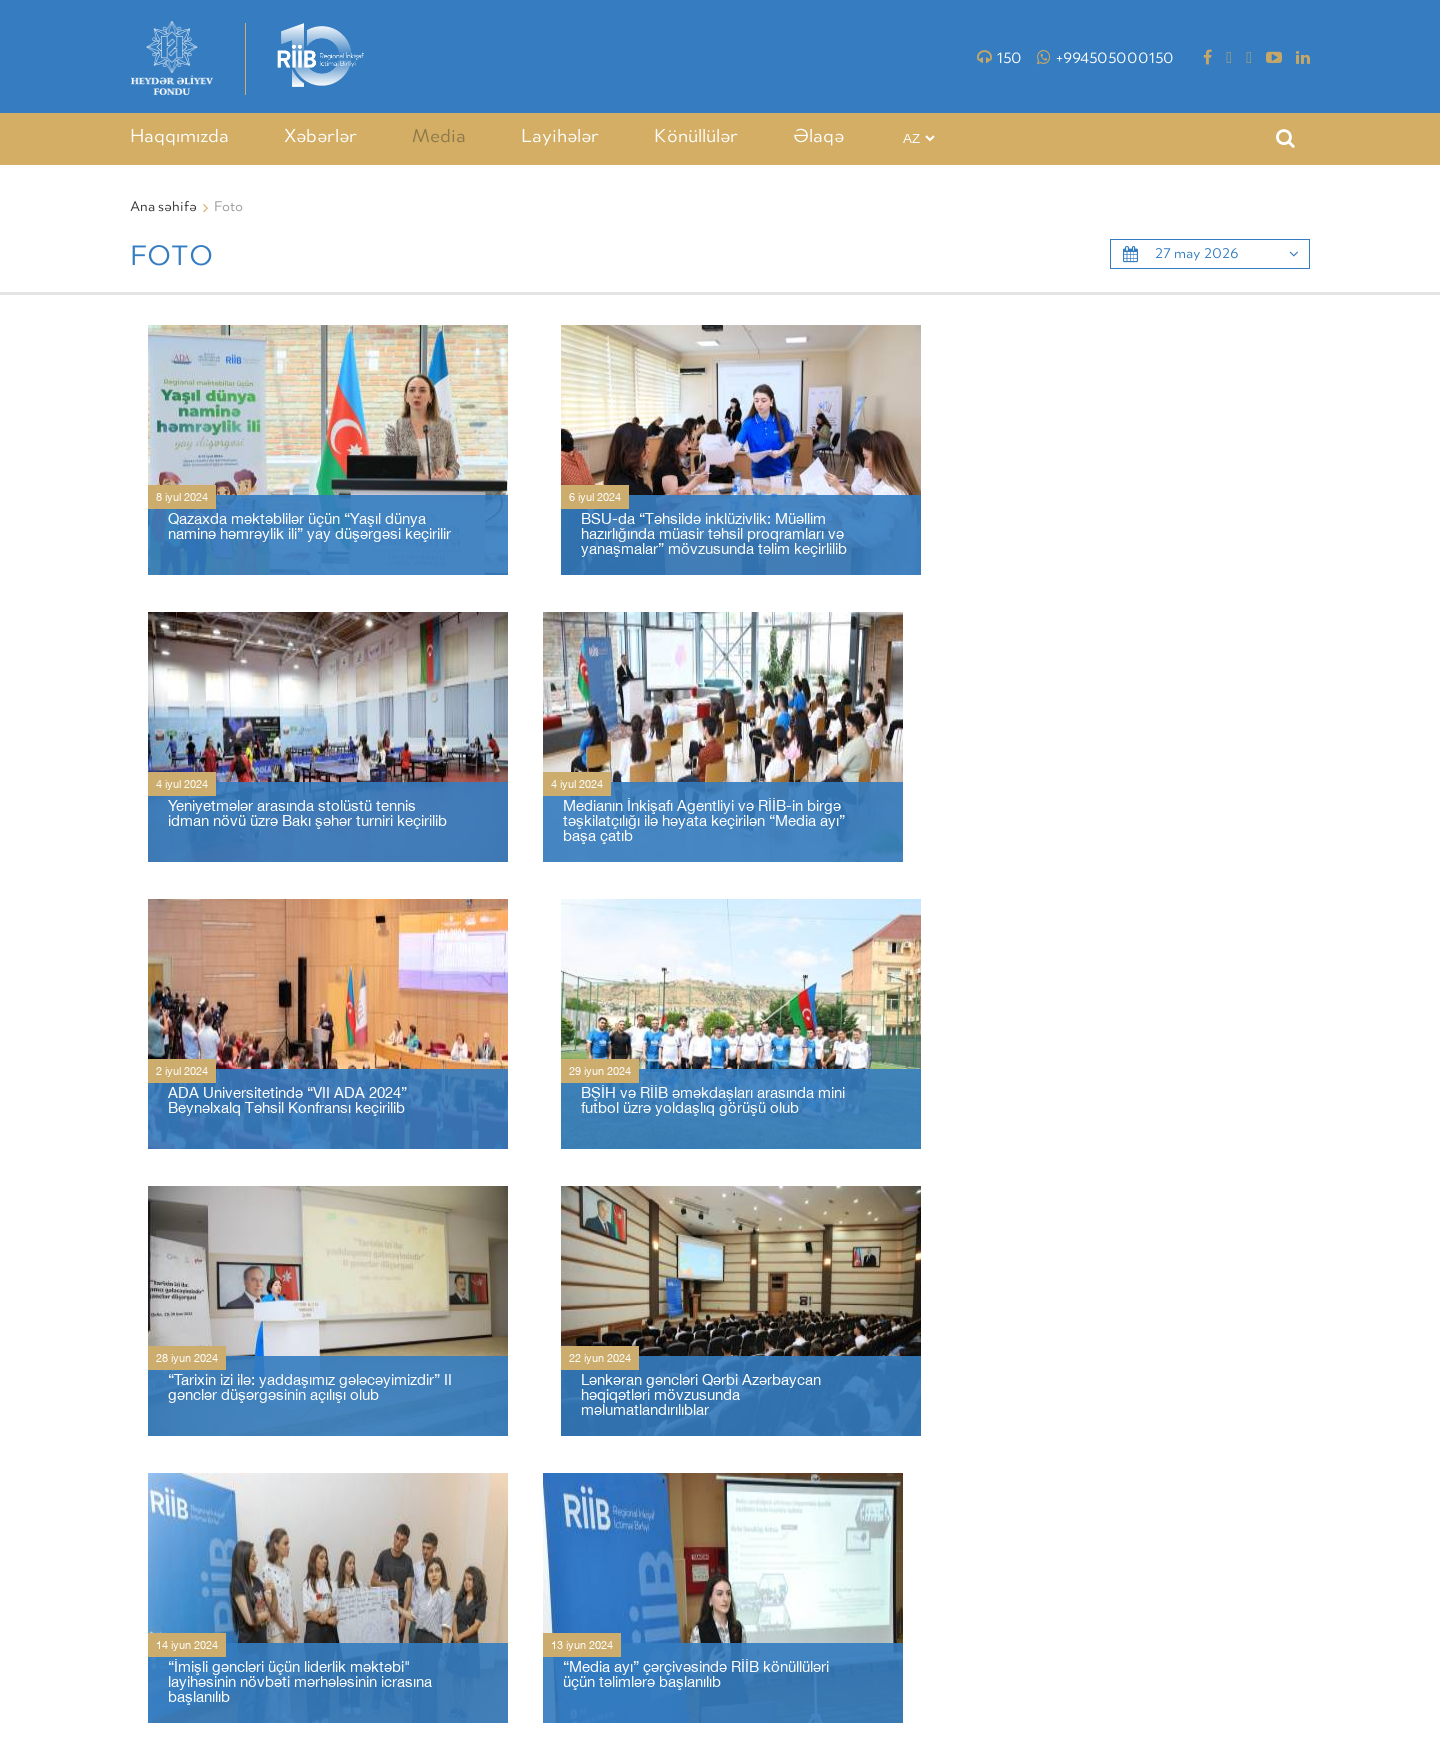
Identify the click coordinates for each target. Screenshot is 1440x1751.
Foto (1041, 1656)
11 (461, 1479)
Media (439, 138)
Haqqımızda (179, 138)
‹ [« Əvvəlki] (143, 1479)
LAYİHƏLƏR (972, 1656)
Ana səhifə (163, 208)
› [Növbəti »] (581, 1479)
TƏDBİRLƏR (884, 1656)
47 (548, 1479)
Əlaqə (818, 138)
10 (427, 1479)
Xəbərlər (320, 138)
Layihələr (560, 138)
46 (515, 1479)
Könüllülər (696, 138)
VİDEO (1094, 1656)
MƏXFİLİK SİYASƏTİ (1187, 1656)
